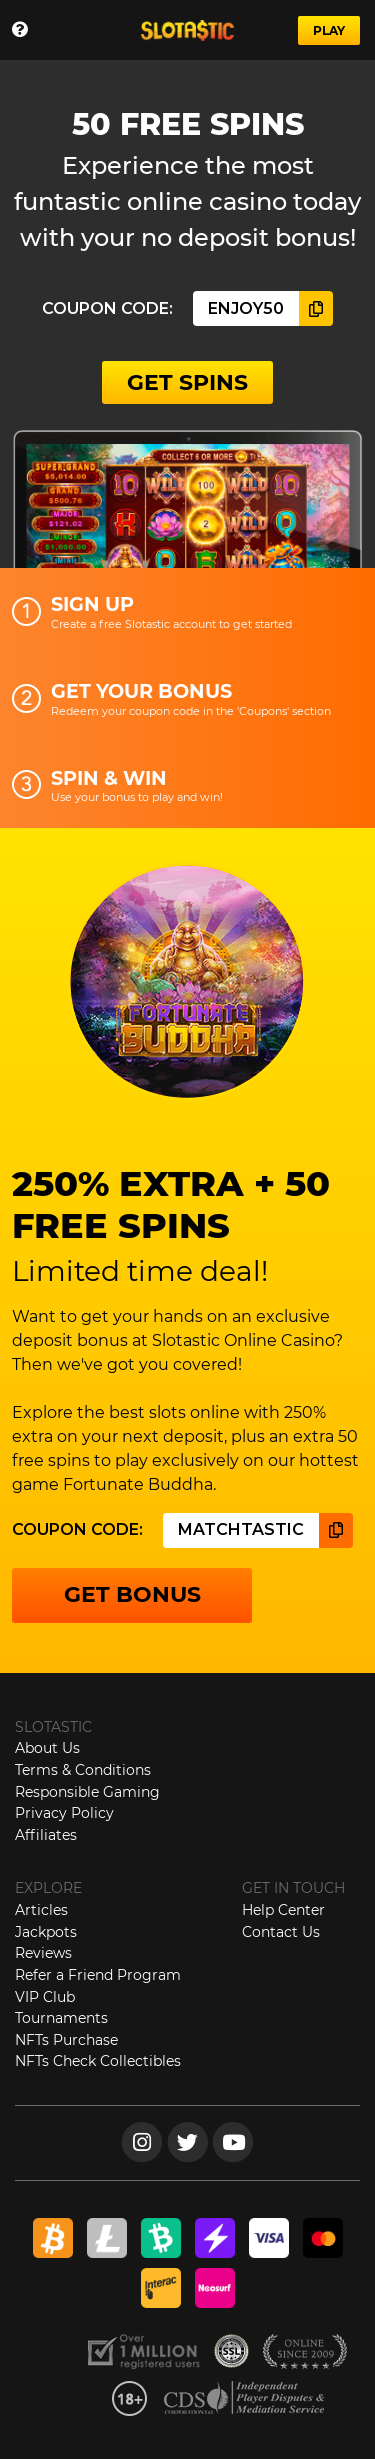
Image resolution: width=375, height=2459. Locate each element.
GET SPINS (187, 382)
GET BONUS (132, 1594)
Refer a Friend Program (98, 1975)
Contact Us (281, 1932)
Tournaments (61, 2018)
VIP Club (45, 1997)
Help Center (283, 1910)
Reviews (43, 1953)
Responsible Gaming (87, 1792)
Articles (41, 1910)
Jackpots (46, 1932)
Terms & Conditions (83, 1770)
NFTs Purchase (66, 2040)
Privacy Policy (64, 1813)
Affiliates (46, 1835)
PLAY (329, 30)
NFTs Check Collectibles (98, 2061)
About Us (47, 1748)
